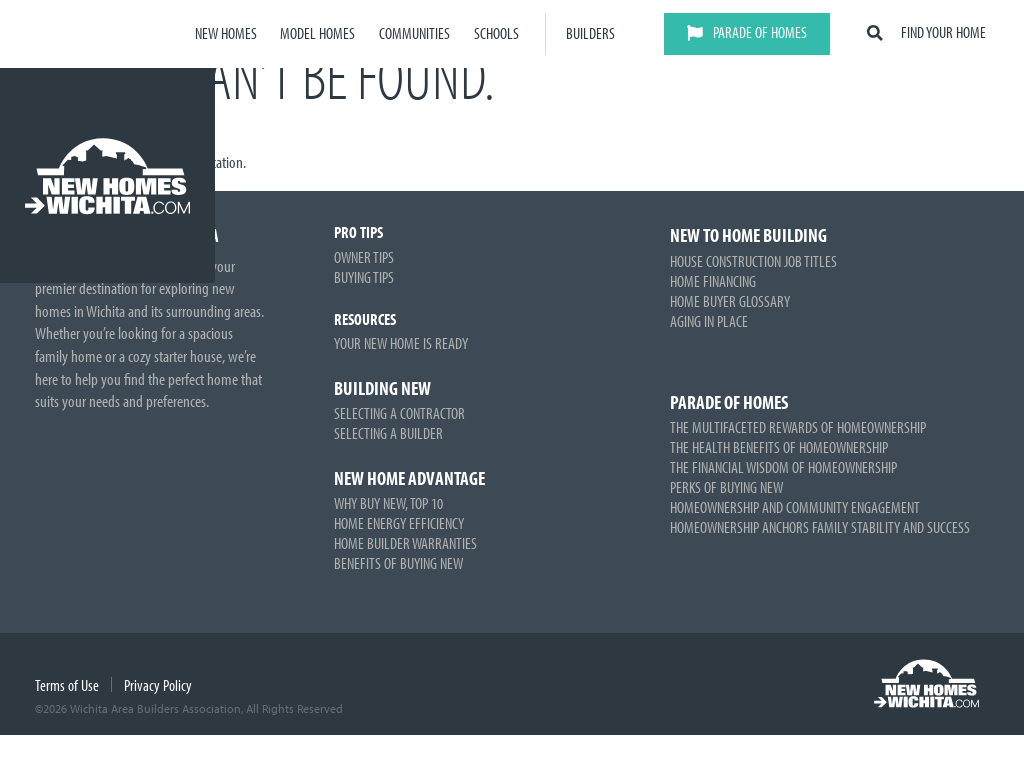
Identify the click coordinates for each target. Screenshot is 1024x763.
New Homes (226, 33)
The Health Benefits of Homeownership (779, 447)
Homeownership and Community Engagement (795, 507)
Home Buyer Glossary (730, 301)
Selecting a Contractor (399, 413)
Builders (590, 33)
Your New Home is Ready (401, 343)
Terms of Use (67, 685)
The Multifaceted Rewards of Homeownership (798, 427)
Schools (496, 33)
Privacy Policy (158, 685)
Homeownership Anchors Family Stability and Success (820, 527)
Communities (414, 33)
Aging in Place (709, 321)
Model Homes (317, 33)
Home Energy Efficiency (399, 523)
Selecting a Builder (388, 433)
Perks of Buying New (726, 487)
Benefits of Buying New (398, 563)
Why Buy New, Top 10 (388, 503)
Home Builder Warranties (405, 543)
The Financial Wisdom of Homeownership (783, 467)
